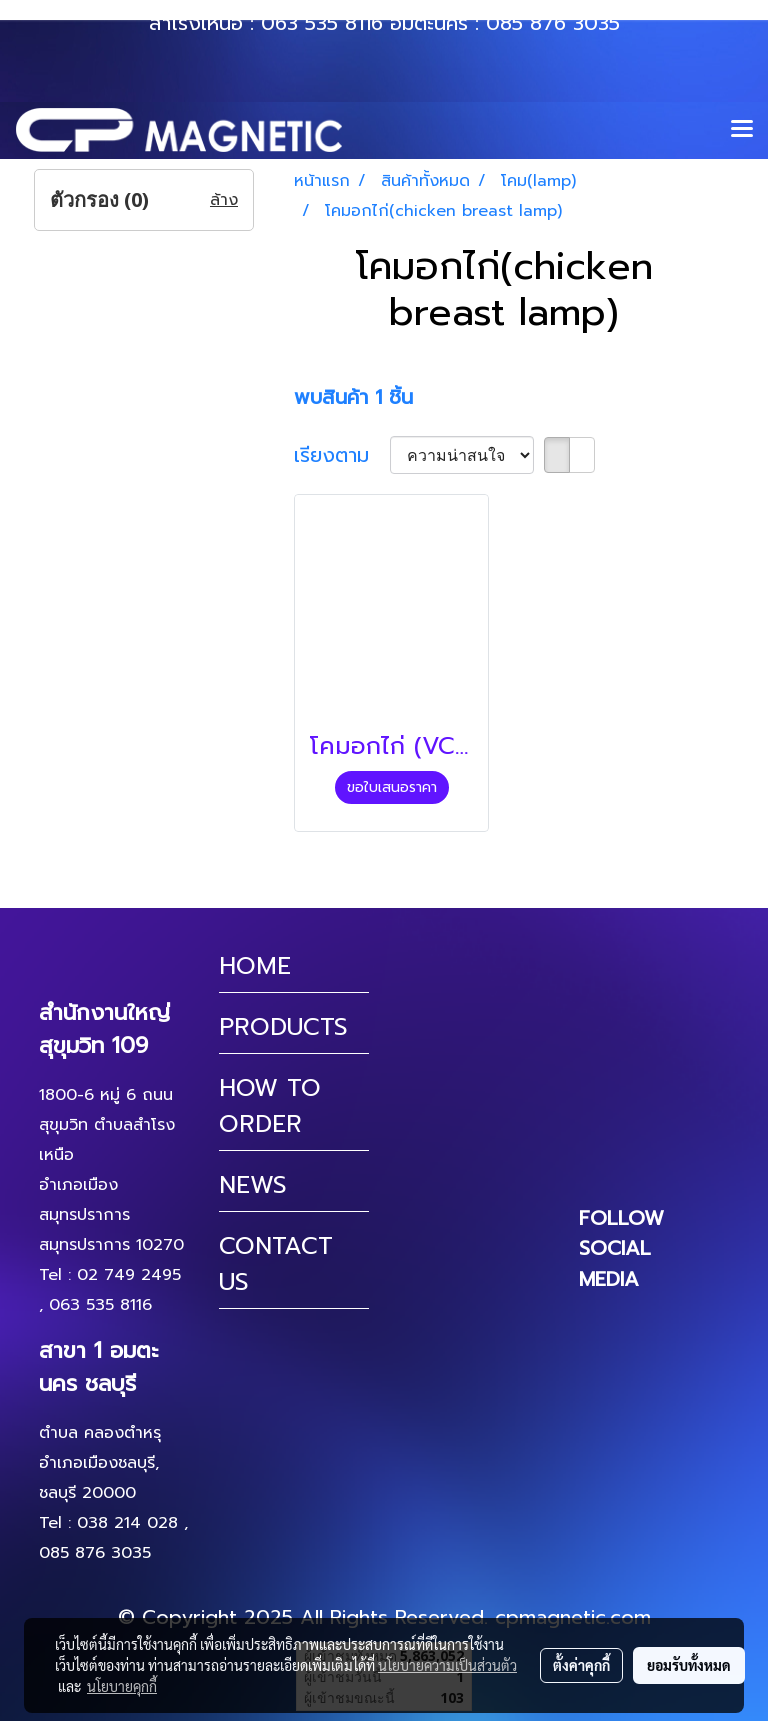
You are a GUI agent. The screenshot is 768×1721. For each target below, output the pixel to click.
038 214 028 (127, 1523)
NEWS (253, 1185)
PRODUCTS (283, 1027)
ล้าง (224, 200)
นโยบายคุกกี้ (122, 1686)
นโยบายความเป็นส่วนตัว (447, 1665)
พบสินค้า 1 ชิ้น (353, 397)
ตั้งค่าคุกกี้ (581, 1665)
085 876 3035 (553, 23)
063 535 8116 (322, 23)
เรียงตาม (342, 455)
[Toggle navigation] (742, 130)
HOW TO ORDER (270, 1106)
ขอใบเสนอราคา (392, 787)
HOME (255, 966)
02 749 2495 (129, 1275)
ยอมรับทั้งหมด (689, 1665)
